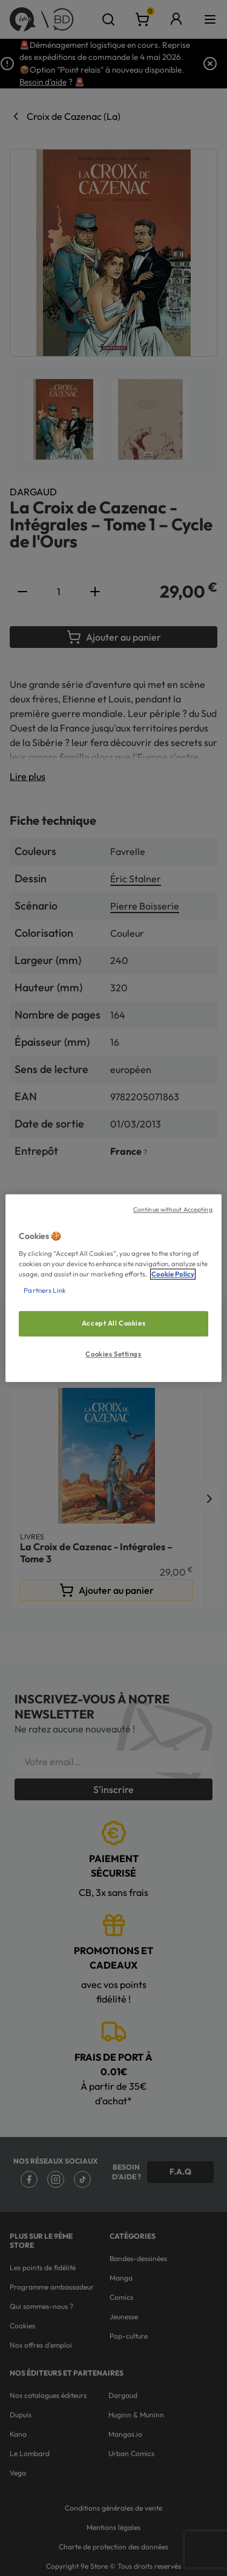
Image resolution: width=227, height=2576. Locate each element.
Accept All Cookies (113, 1323)
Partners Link (44, 1290)
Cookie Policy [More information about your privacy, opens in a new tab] (172, 1274)
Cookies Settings (113, 1354)
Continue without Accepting (172, 1209)
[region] (113, 1288)
